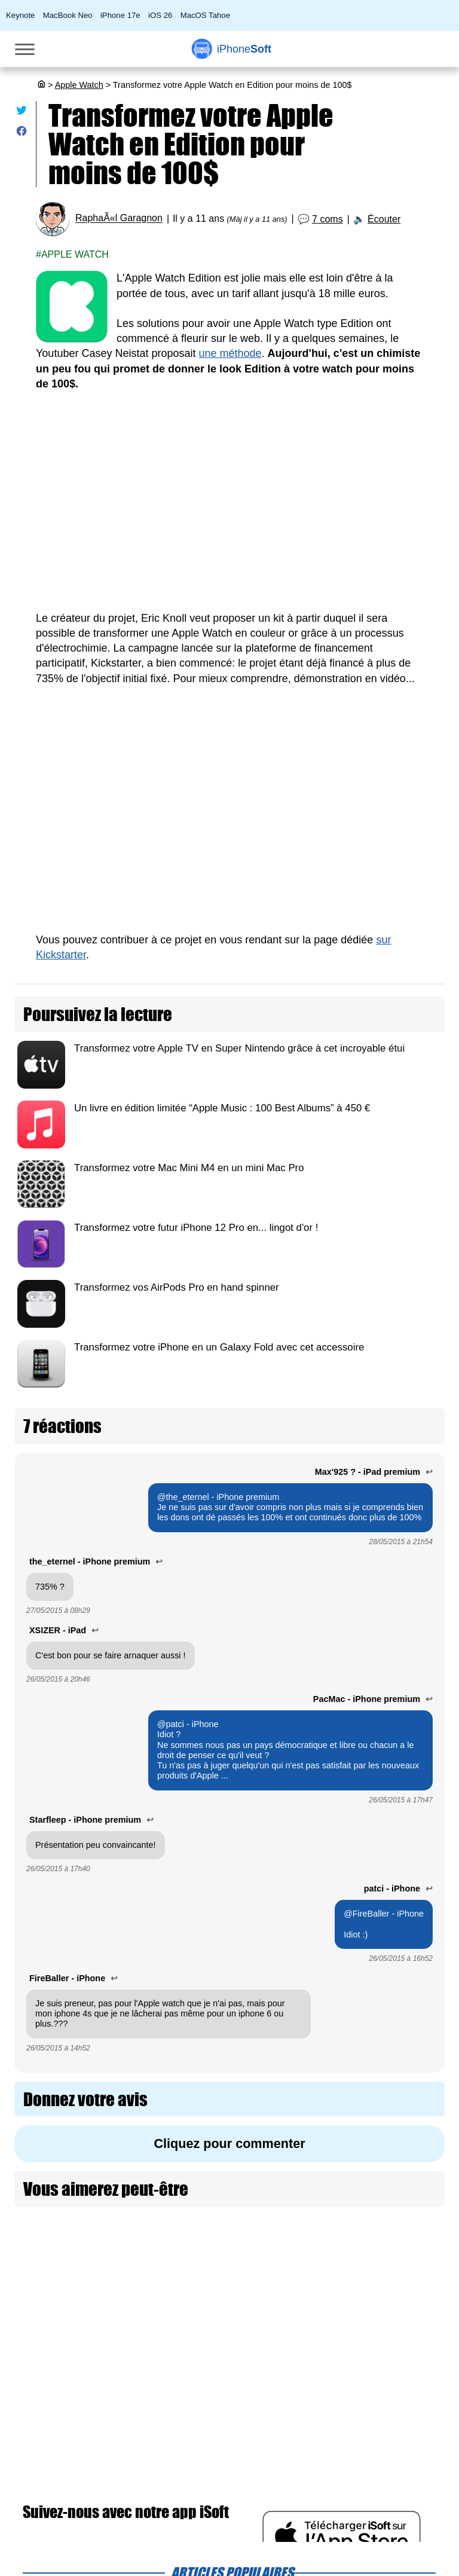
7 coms (327, 219)
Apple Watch (79, 85)
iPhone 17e (120, 15)
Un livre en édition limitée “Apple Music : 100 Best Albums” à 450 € (222, 1108)
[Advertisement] (229, 509)
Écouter (384, 219)
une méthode (230, 353)
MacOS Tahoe (205, 15)
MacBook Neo (68, 15)
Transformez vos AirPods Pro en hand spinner (176, 1287)
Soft (244, 49)
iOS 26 (160, 15)
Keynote (20, 15)
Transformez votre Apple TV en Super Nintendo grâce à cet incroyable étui (239, 1048)
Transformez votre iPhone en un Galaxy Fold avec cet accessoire (219, 1347)
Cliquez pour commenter (229, 2143)
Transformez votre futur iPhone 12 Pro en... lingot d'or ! (196, 1227)
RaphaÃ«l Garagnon (119, 218)
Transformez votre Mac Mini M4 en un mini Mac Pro (189, 1168)
